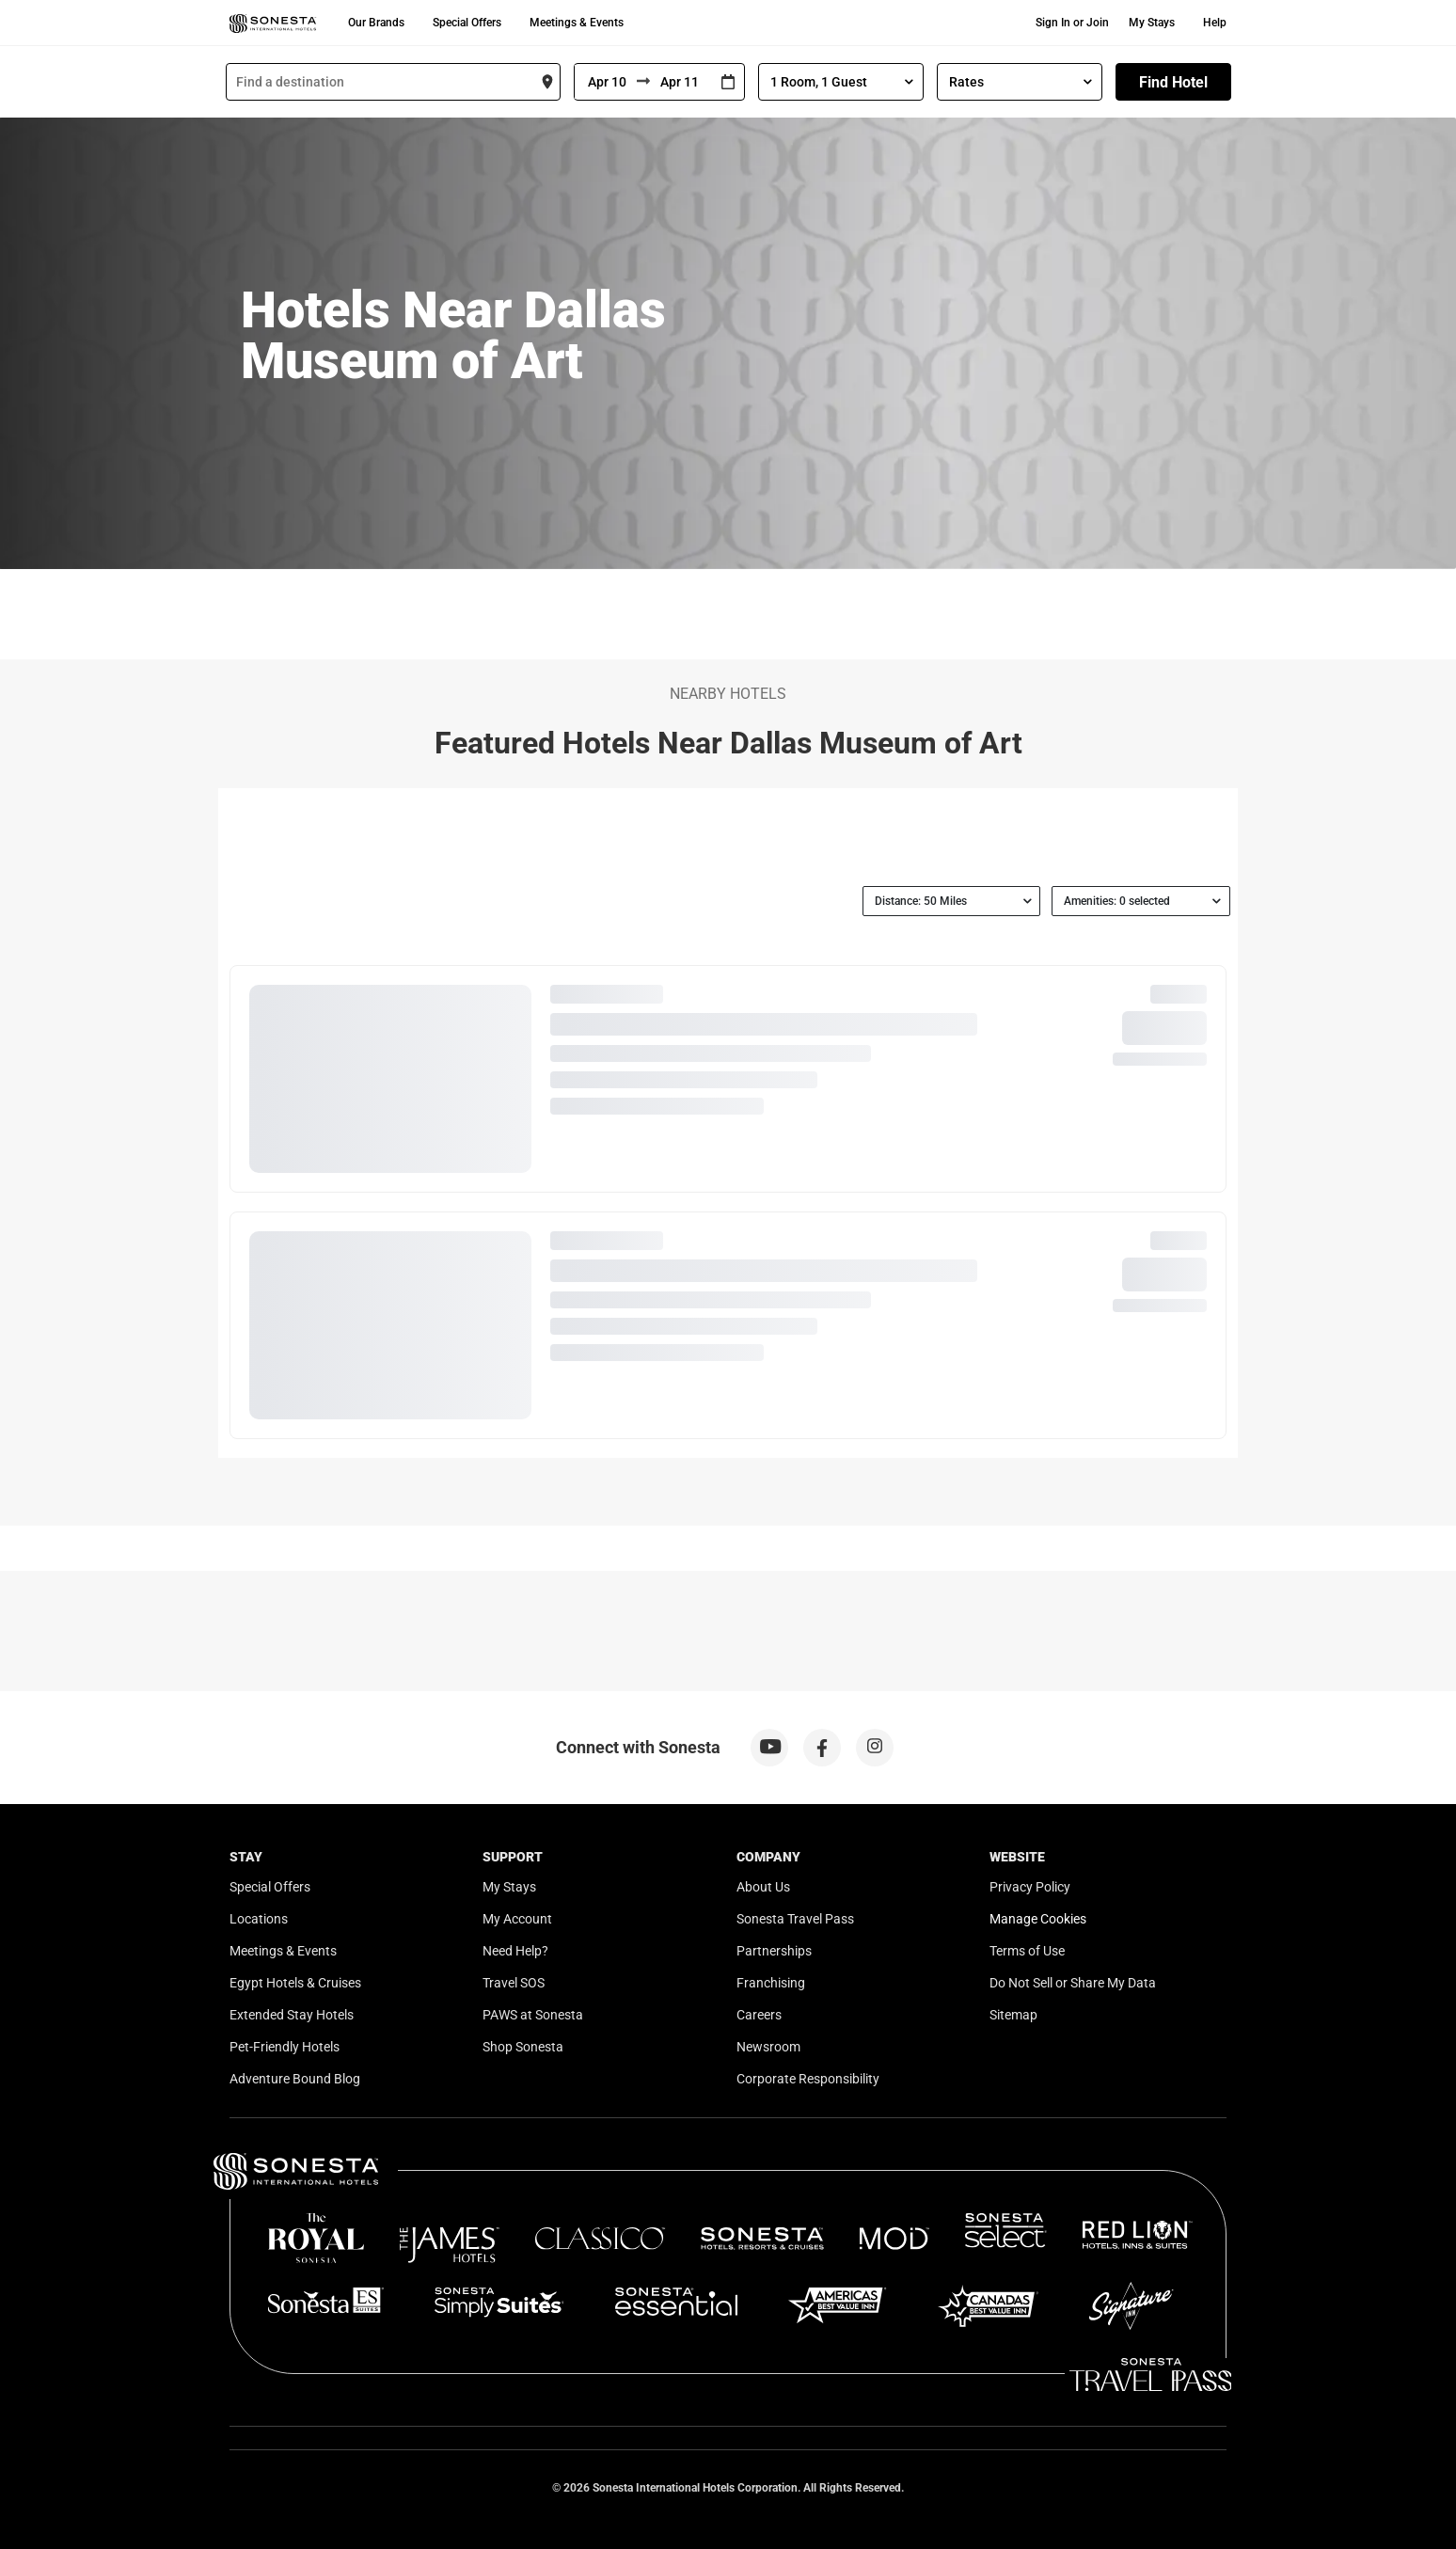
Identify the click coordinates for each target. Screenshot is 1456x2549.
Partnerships (774, 1950)
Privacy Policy (1029, 1886)
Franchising (770, 1982)
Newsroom (768, 2046)
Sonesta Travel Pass (795, 1918)
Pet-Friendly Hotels (284, 2046)
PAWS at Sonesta (533, 2014)
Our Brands (376, 22)
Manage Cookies (1037, 1918)
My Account (517, 1918)
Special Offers (467, 22)
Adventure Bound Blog (294, 2078)
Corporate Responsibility (807, 2078)
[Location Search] (393, 82)
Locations (258, 1918)
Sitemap (1013, 2014)
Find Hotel (1173, 82)
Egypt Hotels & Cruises (295, 1982)
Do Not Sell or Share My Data (1072, 1982)
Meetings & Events (577, 22)
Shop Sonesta (523, 2046)
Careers (759, 2014)
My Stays (1152, 22)
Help (1215, 22)
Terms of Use (1027, 1950)
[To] (681, 82)
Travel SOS (514, 1982)
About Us (763, 1886)
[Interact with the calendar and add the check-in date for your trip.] (728, 82)
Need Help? (515, 1950)
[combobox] (393, 82)
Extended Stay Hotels (291, 2014)
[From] (606, 82)
